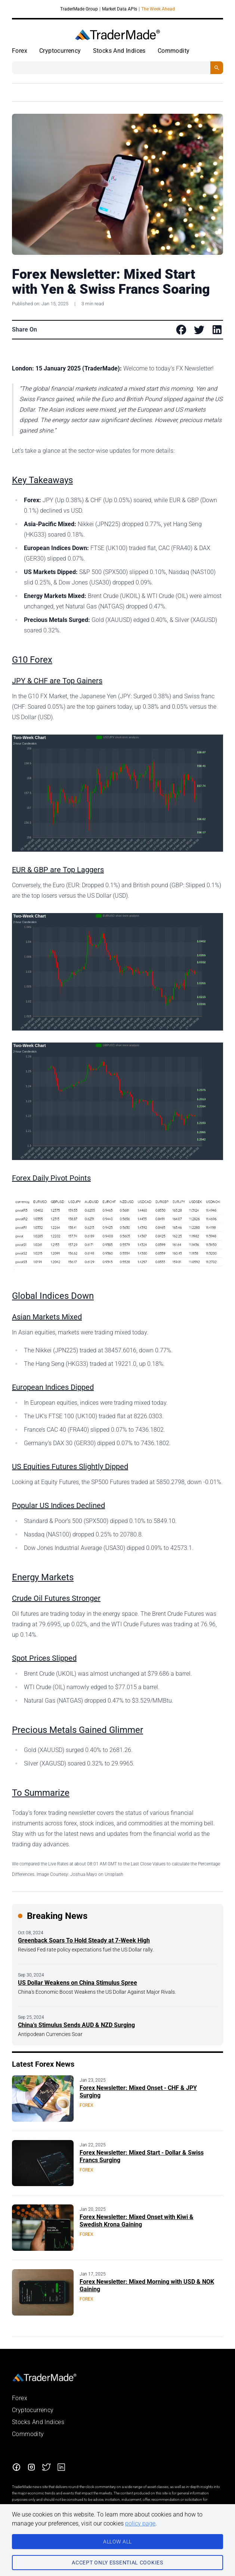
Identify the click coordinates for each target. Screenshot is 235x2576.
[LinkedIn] (61, 2467)
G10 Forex (32, 659)
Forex (19, 50)
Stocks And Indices (119, 50)
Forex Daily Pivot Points (51, 1177)
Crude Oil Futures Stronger (56, 1598)
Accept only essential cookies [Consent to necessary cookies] (117, 2563)
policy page (140, 2523)
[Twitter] (46, 2467)
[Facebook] (16, 2467)
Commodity (174, 50)
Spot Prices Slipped (44, 1658)
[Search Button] (216, 67)
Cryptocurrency (60, 50)
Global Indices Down (53, 1296)
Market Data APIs (119, 9)
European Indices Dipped (53, 1387)
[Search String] (111, 67)
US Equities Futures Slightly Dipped (70, 1466)
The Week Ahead (158, 9)
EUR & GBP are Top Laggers (58, 869)
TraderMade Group (79, 9)
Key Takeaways (42, 480)
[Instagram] (31, 2467)
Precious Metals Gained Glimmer (77, 1730)
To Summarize (40, 1793)
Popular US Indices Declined (58, 1505)
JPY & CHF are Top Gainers (57, 680)
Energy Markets (43, 1577)
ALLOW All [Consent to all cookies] (117, 2542)
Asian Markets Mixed (47, 1316)
